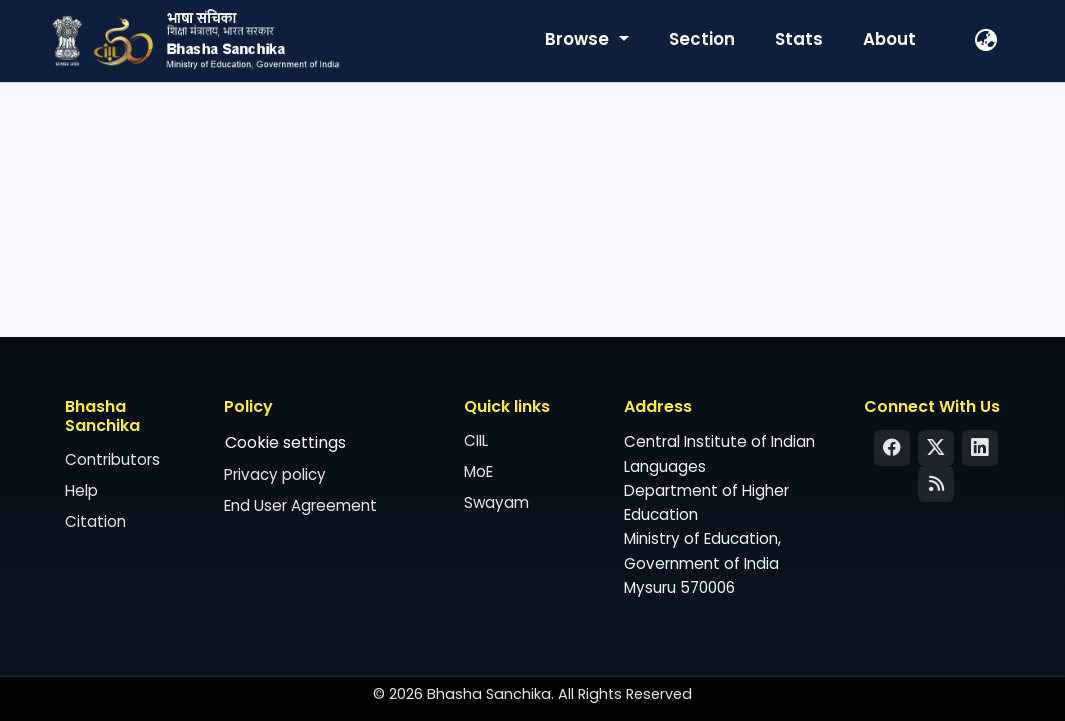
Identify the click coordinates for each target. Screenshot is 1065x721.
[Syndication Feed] (936, 484)
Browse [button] (579, 39)
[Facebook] (892, 448)
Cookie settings (285, 442)
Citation (95, 521)
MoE (478, 471)
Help (81, 490)
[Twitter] (936, 448)
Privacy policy (275, 474)
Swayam (496, 502)
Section (702, 39)
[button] (987, 41)
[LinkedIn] (980, 448)
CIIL (476, 440)
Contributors (112, 459)
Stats (799, 39)
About (889, 39)
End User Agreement (300, 505)
